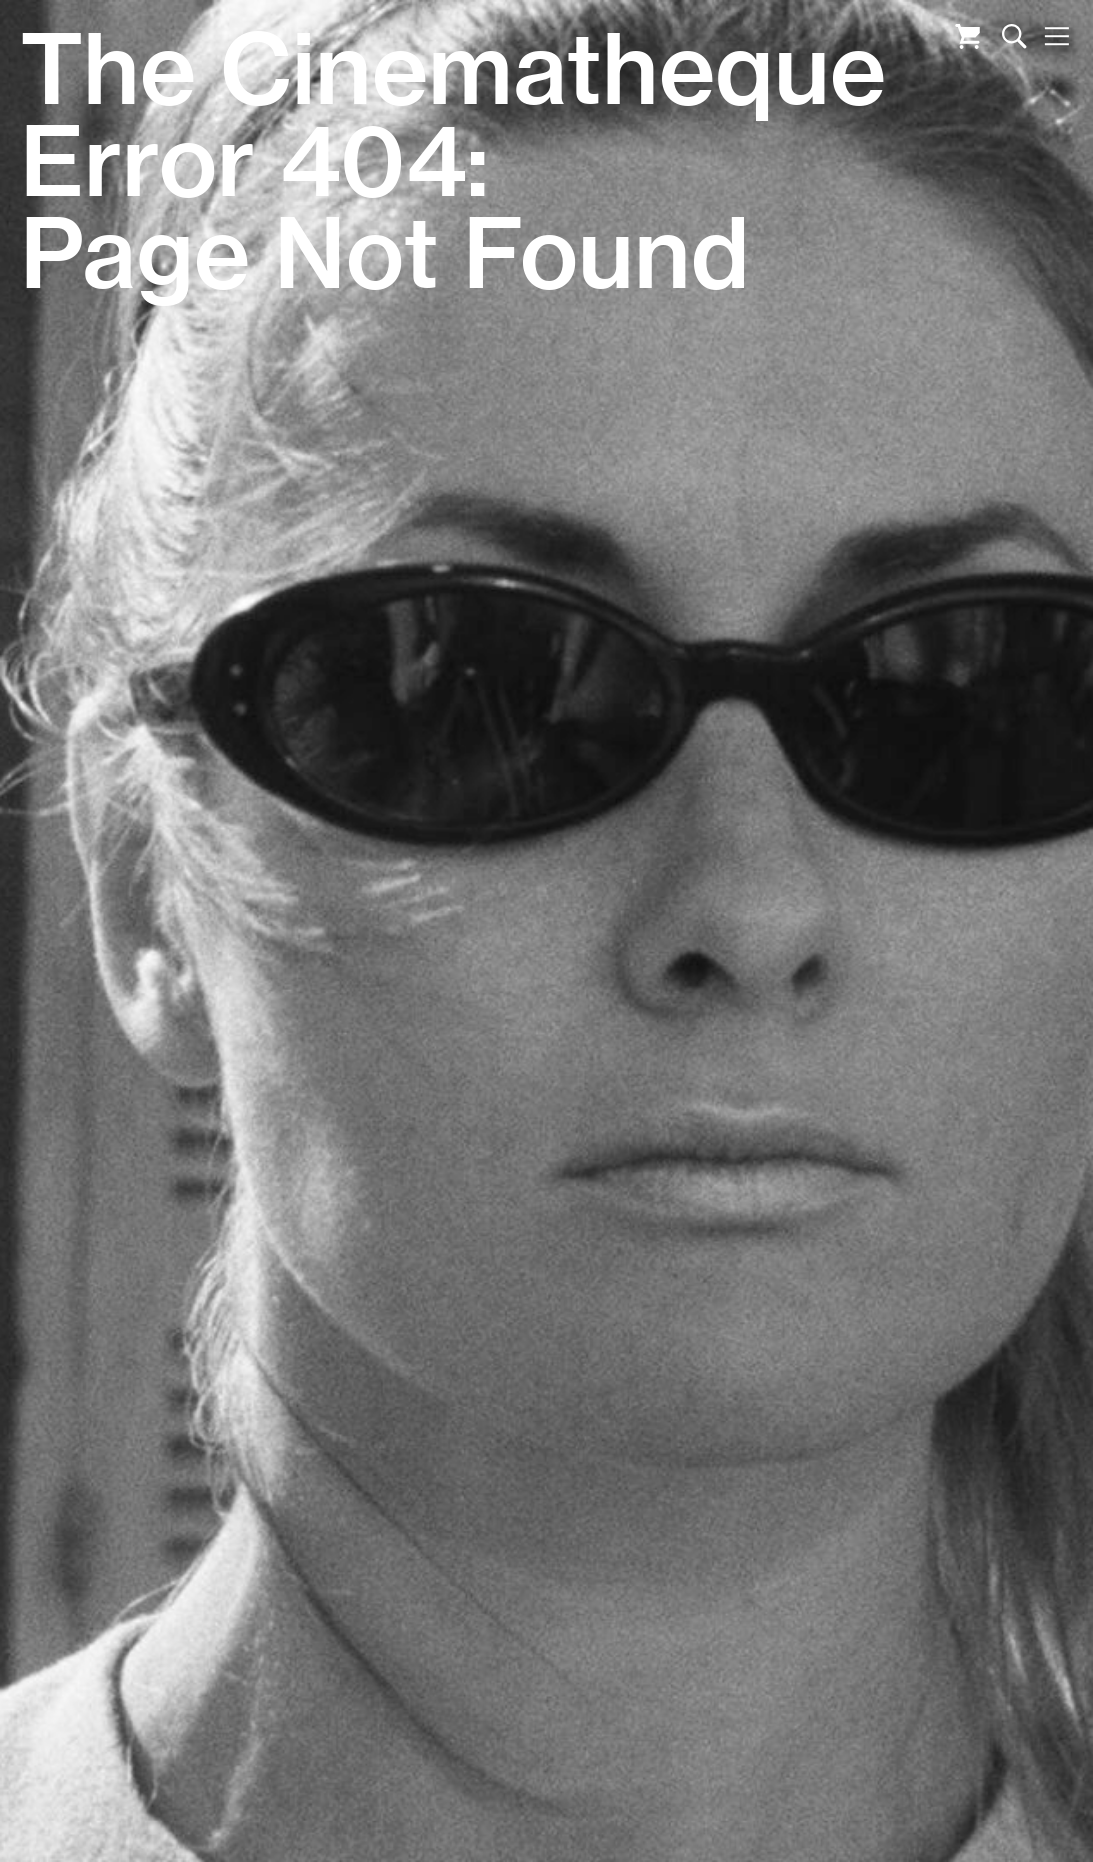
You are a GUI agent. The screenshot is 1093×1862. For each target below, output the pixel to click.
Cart (967, 36)
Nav (1056, 36)
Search (1014, 36)
